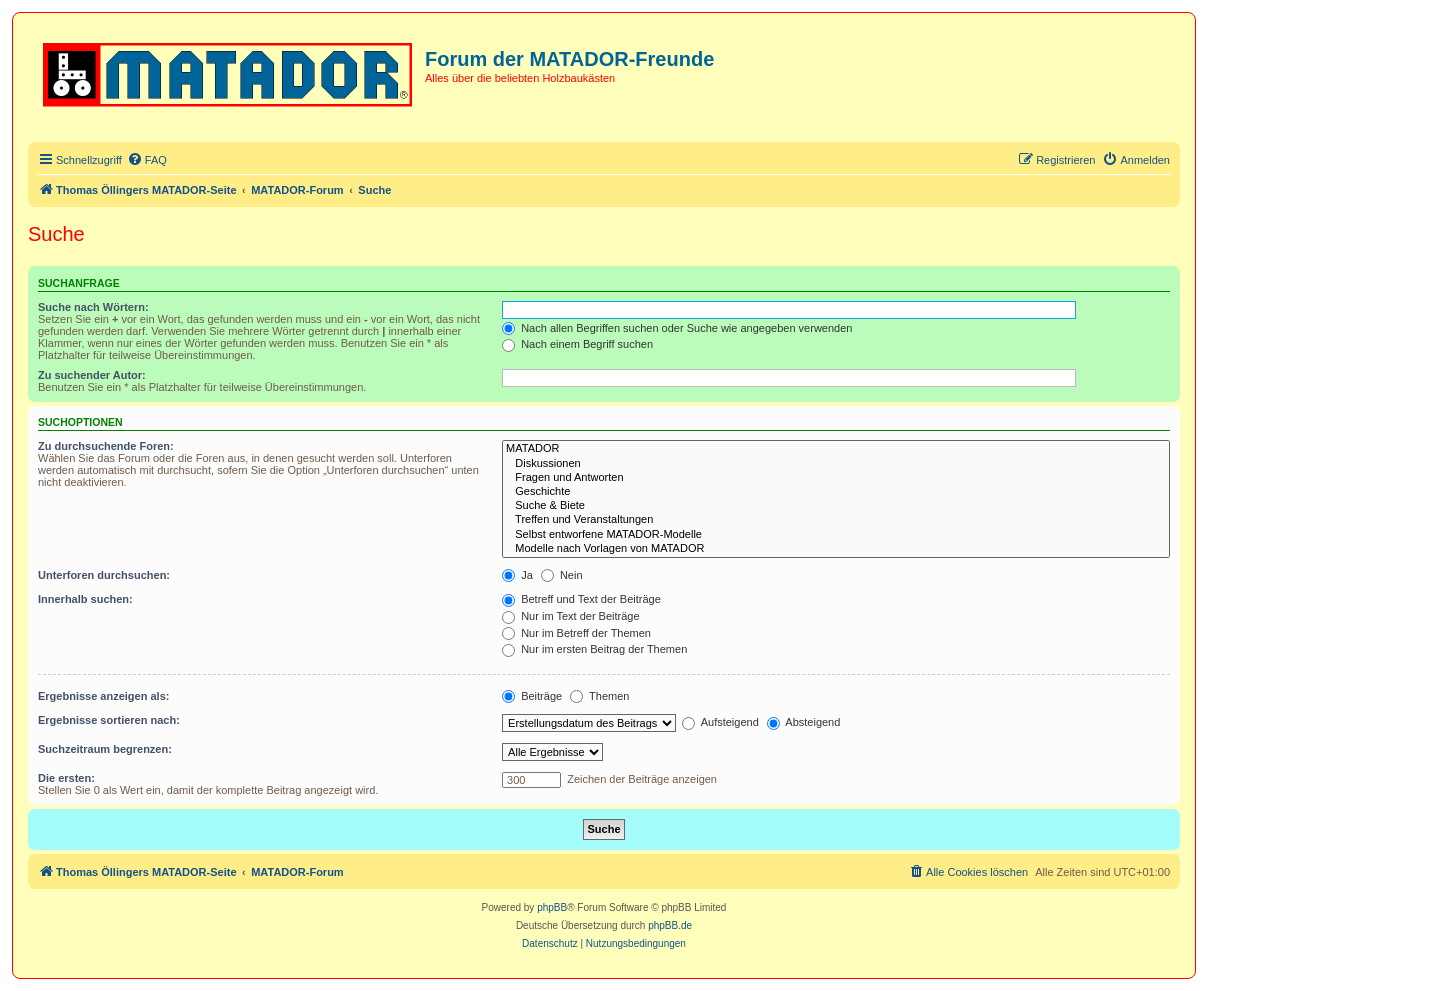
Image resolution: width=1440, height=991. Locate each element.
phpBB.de (670, 925)
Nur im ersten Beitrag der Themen (594, 649)
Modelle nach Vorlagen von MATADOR (836, 549)
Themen (599, 696)
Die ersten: (66, 778)
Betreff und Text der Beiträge (581, 599)
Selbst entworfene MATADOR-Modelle (836, 535)
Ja (517, 575)
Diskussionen (836, 464)
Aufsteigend (720, 722)
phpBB (552, 907)
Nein (562, 575)
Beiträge (532, 696)
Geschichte (836, 492)
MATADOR (836, 449)
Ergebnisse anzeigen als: (103, 696)
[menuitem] (147, 160)
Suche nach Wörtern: (93, 307)
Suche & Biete (836, 506)
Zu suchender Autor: (92, 375)
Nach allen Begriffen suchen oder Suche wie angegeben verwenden (677, 328)
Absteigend (804, 722)
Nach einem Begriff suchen (577, 344)
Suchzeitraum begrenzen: (105, 749)
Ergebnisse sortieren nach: (109, 720)
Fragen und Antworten (836, 478)
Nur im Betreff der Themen (576, 633)
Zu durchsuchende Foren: (106, 446)
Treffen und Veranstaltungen (836, 520)
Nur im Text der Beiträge (570, 616)
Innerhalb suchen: (85, 599)
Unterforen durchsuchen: (104, 575)
